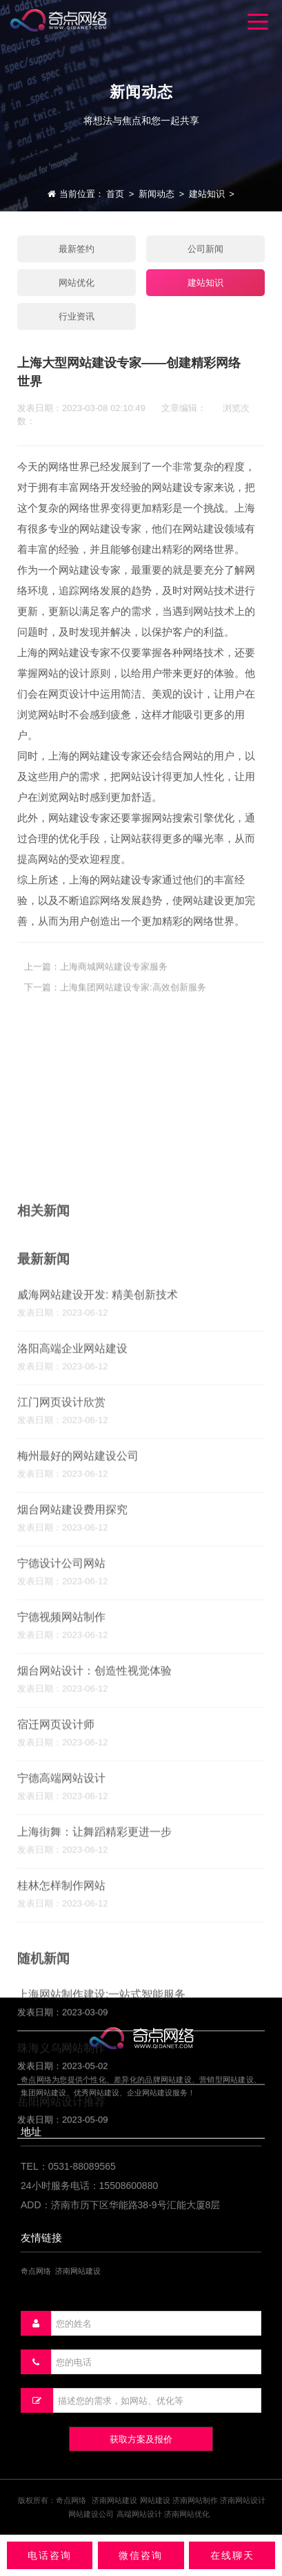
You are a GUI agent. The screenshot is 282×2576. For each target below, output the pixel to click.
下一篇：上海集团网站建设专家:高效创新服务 (115, 1003)
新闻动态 (156, 194)
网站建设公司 (91, 2514)
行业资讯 (76, 316)
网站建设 (155, 2500)
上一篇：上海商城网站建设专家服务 (96, 982)
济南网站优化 (187, 2514)
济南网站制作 (195, 2500)
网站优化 (76, 283)
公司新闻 (205, 249)
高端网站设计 (139, 2514)
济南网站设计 (242, 2500)
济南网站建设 (114, 2500)
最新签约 (76, 249)
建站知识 (207, 194)
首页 (115, 194)
